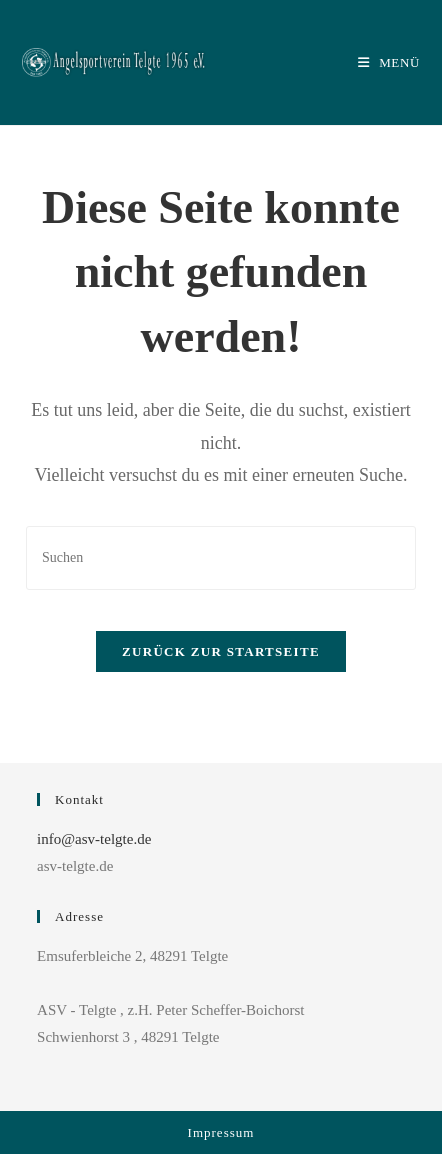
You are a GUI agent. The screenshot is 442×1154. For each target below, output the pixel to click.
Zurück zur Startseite (221, 651)
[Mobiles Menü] (389, 62)
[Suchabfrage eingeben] (221, 557)
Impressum (221, 1132)
